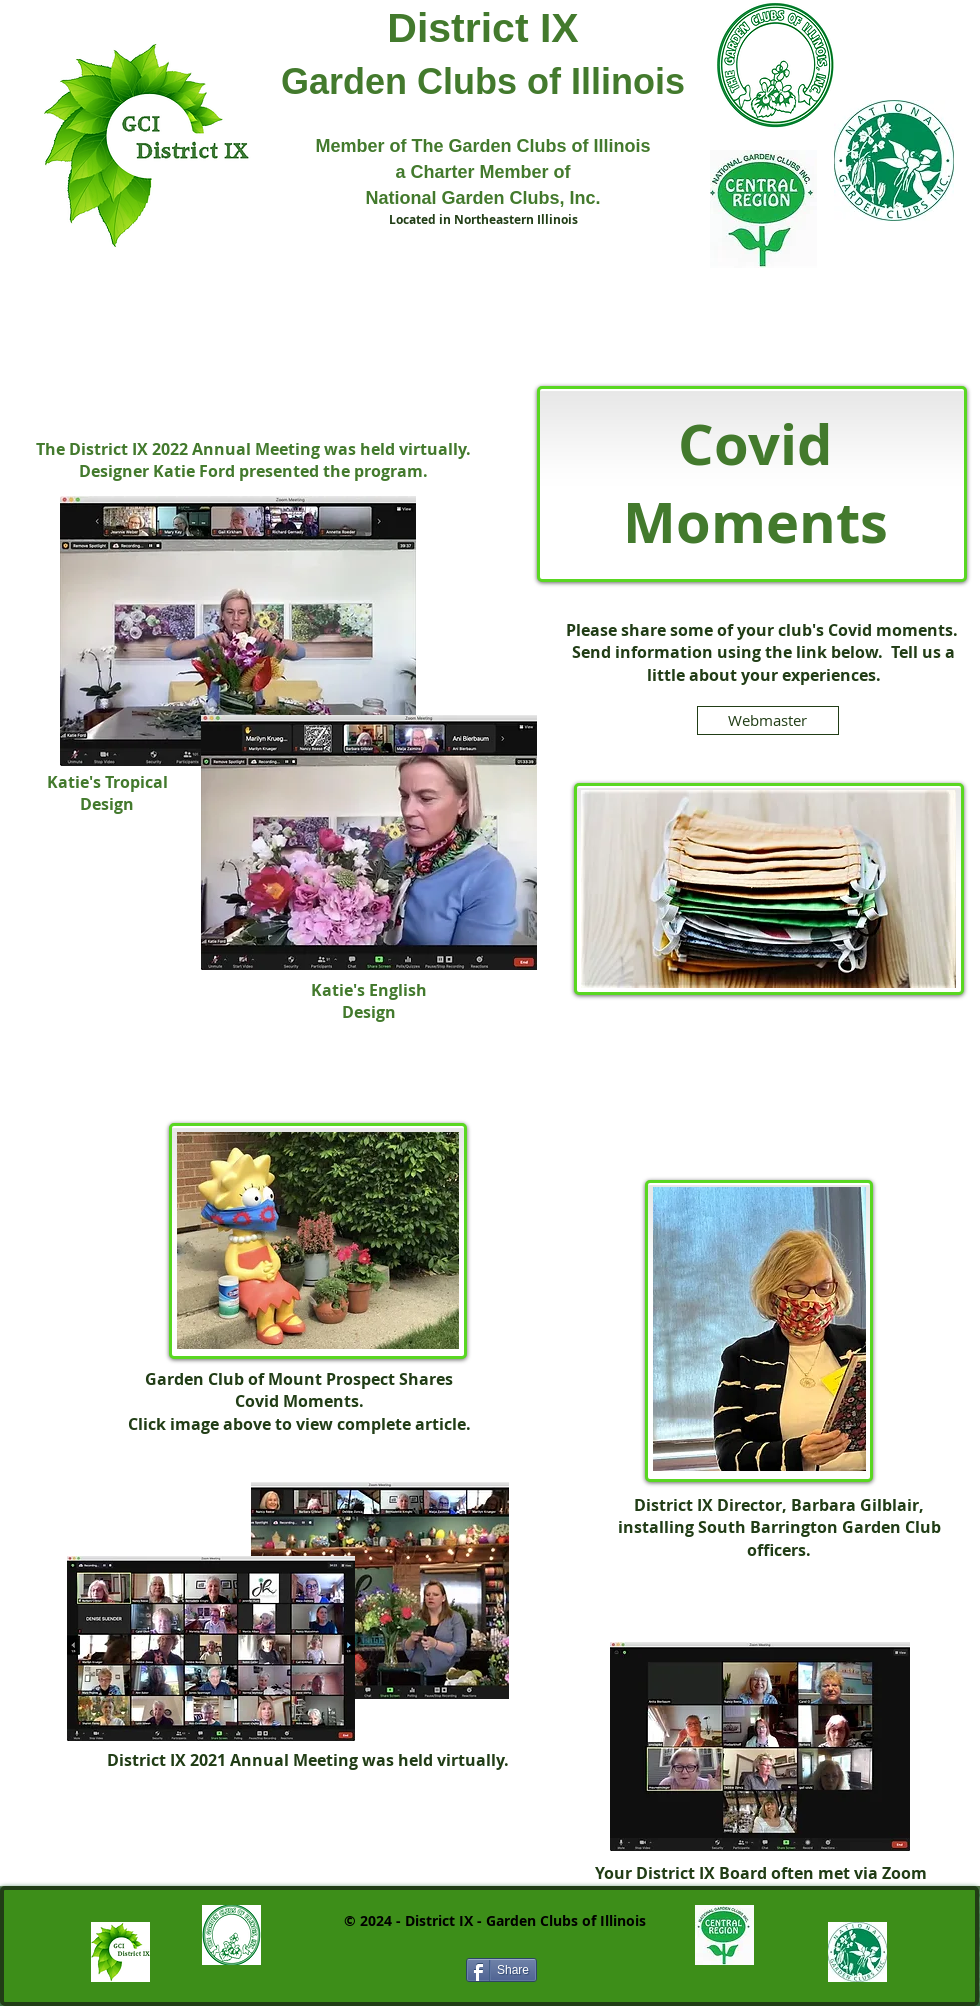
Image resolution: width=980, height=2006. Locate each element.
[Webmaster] (768, 720)
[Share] (501, 1970)
